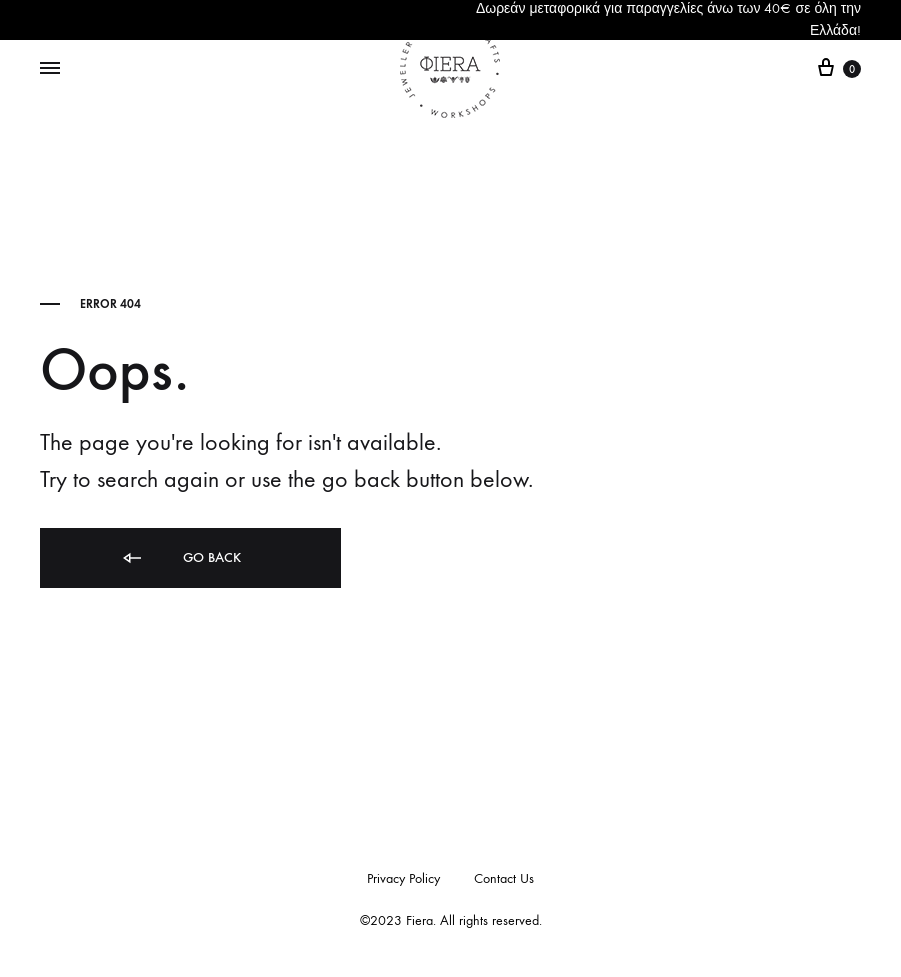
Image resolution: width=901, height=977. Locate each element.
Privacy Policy (403, 878)
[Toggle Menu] (50, 69)
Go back (180, 558)
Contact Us (504, 878)
